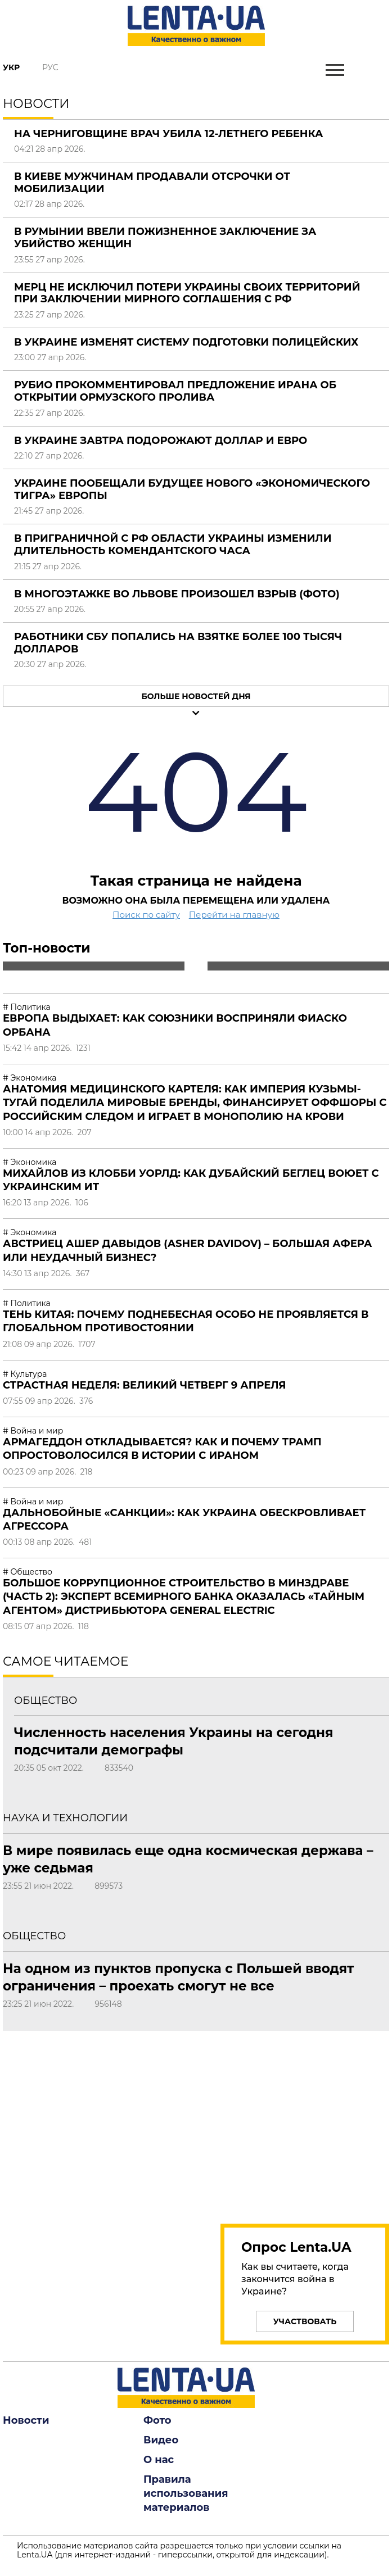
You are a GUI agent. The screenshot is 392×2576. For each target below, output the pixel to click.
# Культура (25, 1374)
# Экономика (29, 1078)
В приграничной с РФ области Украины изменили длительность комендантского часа (173, 544)
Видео (160, 2440)
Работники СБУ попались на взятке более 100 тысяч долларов (178, 643)
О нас (158, 2459)
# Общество (27, 1572)
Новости (26, 2420)
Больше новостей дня (195, 696)
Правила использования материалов (185, 2493)
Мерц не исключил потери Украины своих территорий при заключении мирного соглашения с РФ (187, 293)
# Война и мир (33, 1431)
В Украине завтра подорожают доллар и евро (160, 440)
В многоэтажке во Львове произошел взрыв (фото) (177, 594)
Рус (50, 67)
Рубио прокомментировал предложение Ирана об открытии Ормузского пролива (175, 391)
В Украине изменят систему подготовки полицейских (186, 342)
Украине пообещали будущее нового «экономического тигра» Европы (192, 489)
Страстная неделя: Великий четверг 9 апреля (144, 1385)
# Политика (27, 1007)
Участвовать (305, 2321)
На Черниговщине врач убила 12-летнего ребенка (168, 134)
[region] (304, 2121)
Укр (11, 67)
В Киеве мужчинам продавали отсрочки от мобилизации (152, 182)
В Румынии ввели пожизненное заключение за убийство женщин (165, 237)
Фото (157, 2420)
